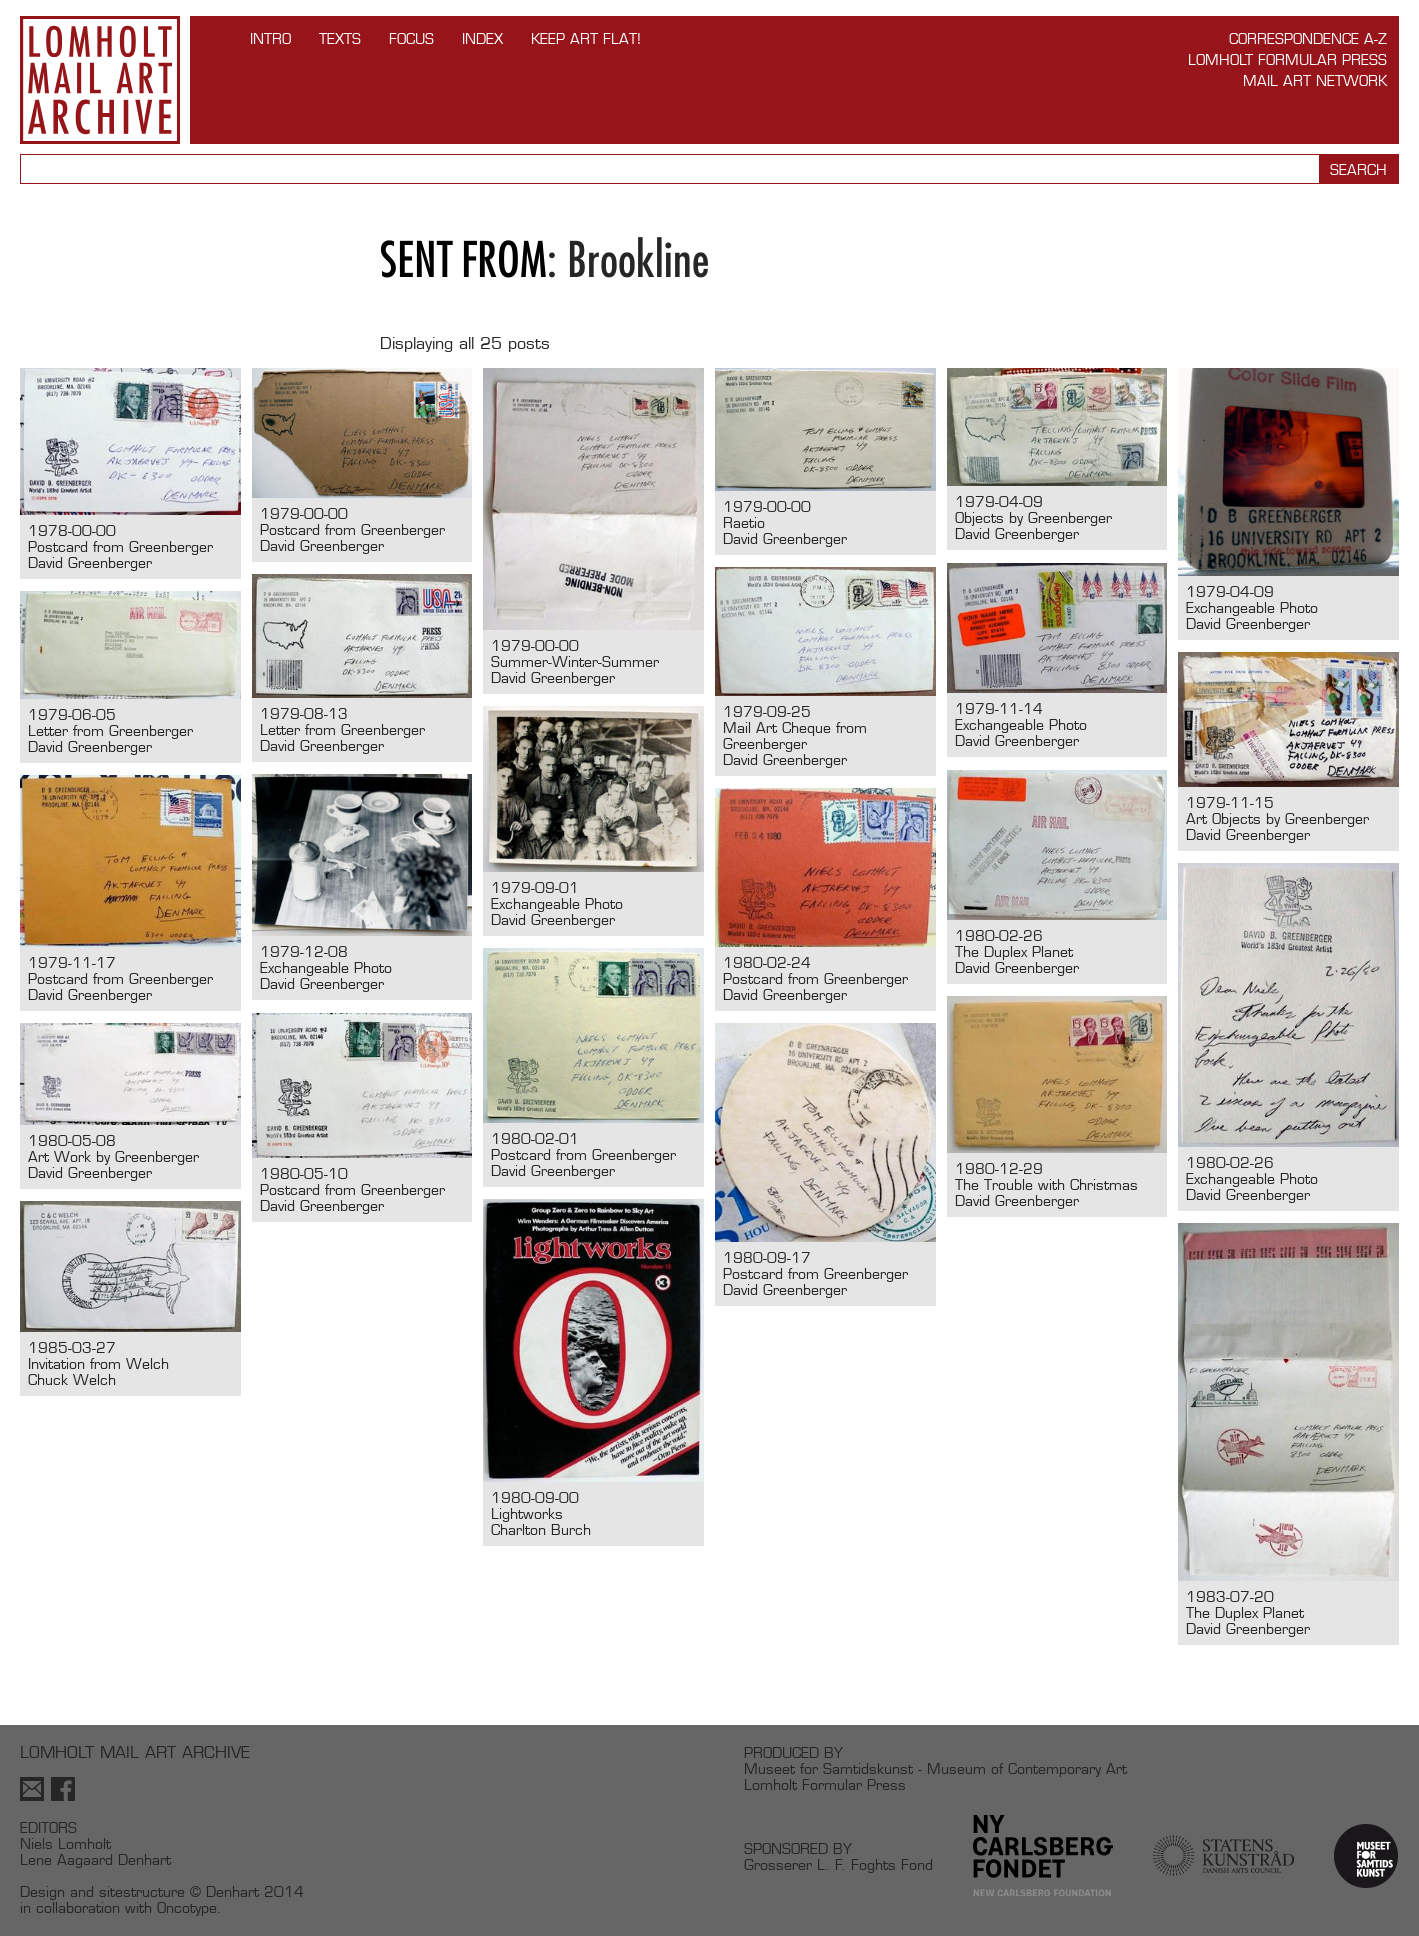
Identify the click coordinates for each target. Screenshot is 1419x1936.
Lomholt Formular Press (1287, 59)
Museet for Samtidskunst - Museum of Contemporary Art (935, 1768)
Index (482, 38)
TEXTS (340, 38)
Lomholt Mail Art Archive (100, 80)
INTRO (270, 38)
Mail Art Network (1315, 80)
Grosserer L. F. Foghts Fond (838, 1864)
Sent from (463, 259)
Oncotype (187, 1907)
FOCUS (411, 38)
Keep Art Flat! (586, 38)
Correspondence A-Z (1308, 38)
